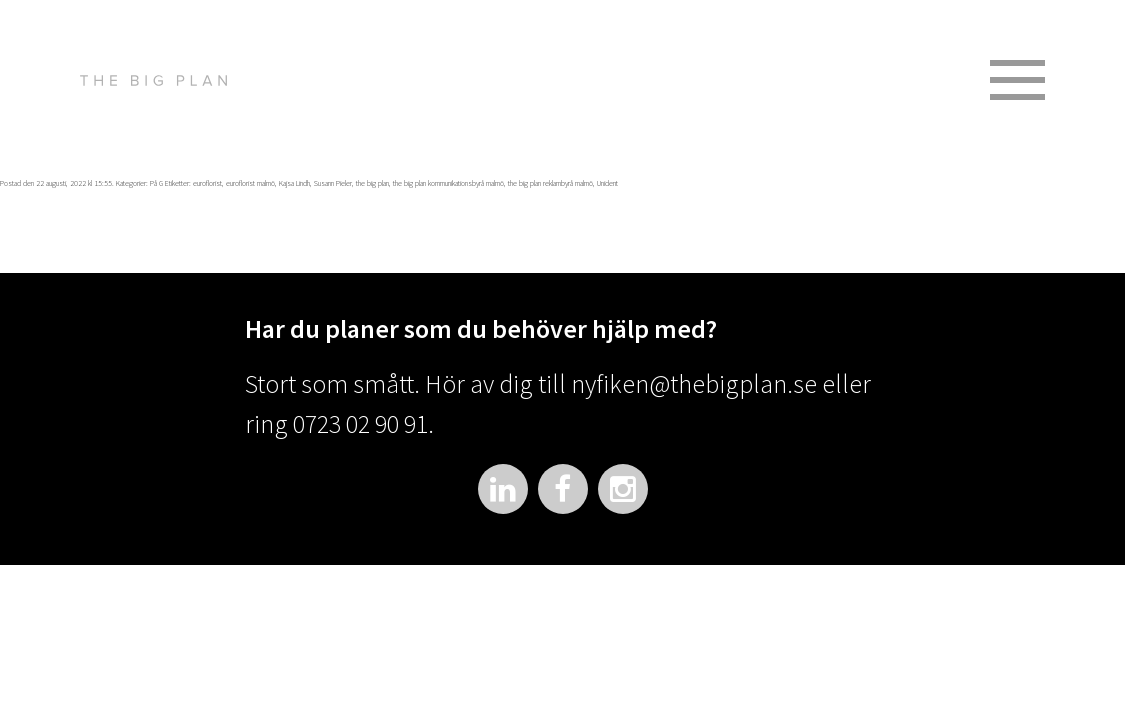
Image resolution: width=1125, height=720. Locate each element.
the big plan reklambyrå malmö (550, 183)
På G (156, 183)
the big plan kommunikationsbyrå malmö (448, 183)
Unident (607, 183)
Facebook (563, 489)
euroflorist (207, 183)
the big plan (372, 183)
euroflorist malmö (250, 183)
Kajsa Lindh (294, 183)
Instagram (623, 489)
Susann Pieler (333, 183)
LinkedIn (503, 489)
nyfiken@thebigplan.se (694, 383)
